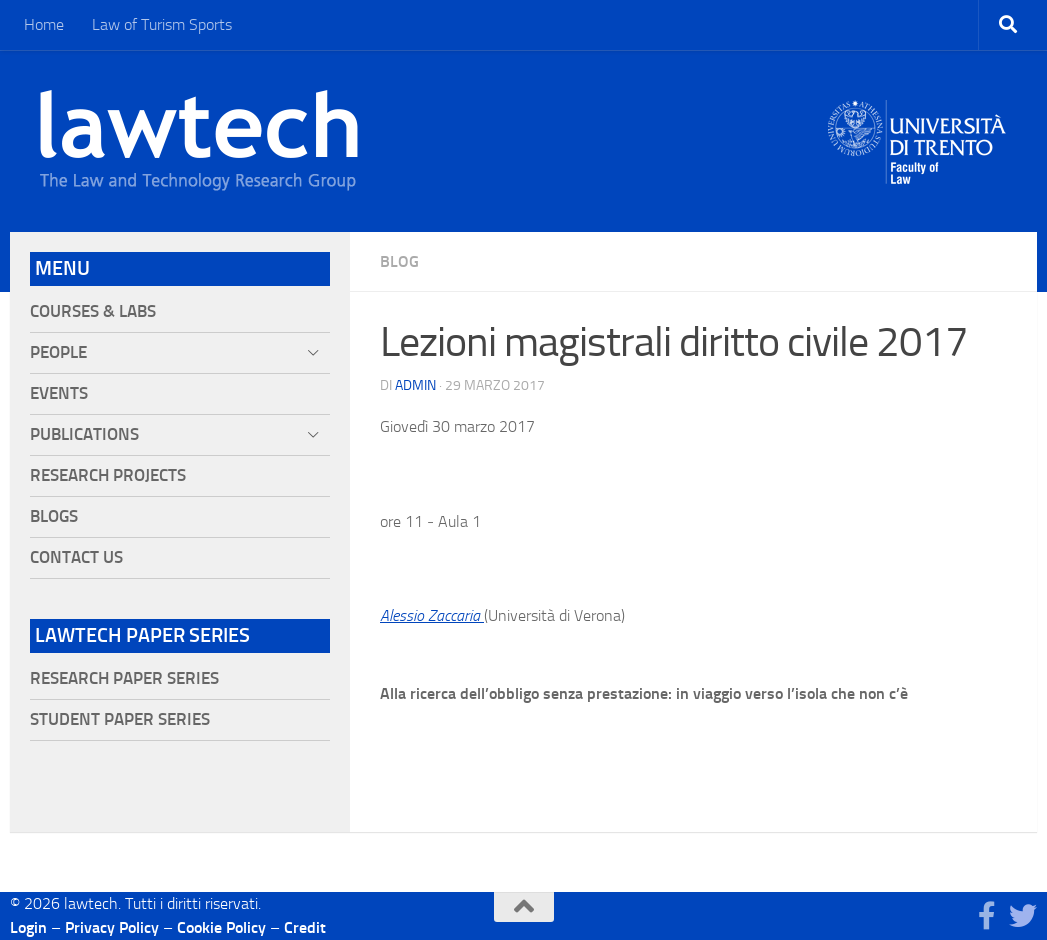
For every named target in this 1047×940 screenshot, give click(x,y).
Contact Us (76, 557)
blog (399, 261)
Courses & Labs (93, 311)
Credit (305, 927)
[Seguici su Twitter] (1023, 916)
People (58, 352)
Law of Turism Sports (162, 24)
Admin (415, 385)
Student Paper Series (120, 719)
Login (28, 927)
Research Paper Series (124, 678)
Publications (84, 434)
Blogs (54, 516)
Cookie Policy (221, 927)
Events (59, 393)
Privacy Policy (112, 927)
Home (44, 24)
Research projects (108, 475)
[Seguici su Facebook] (987, 916)
